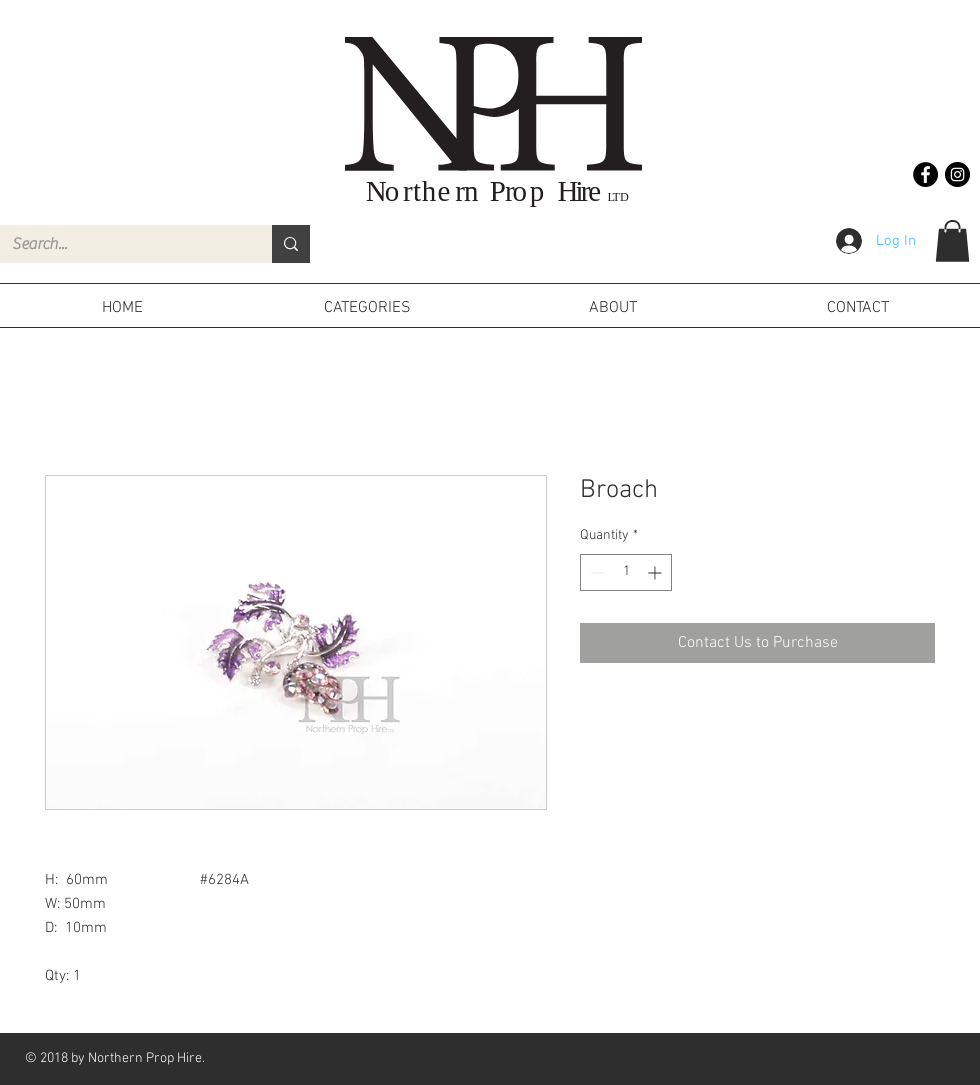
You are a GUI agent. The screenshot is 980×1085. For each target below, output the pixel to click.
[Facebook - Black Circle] (925, 174)
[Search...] (121, 244)
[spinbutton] (626, 572)
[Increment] (656, 572)
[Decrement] (595, 572)
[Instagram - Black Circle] (957, 174)
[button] (952, 241)
